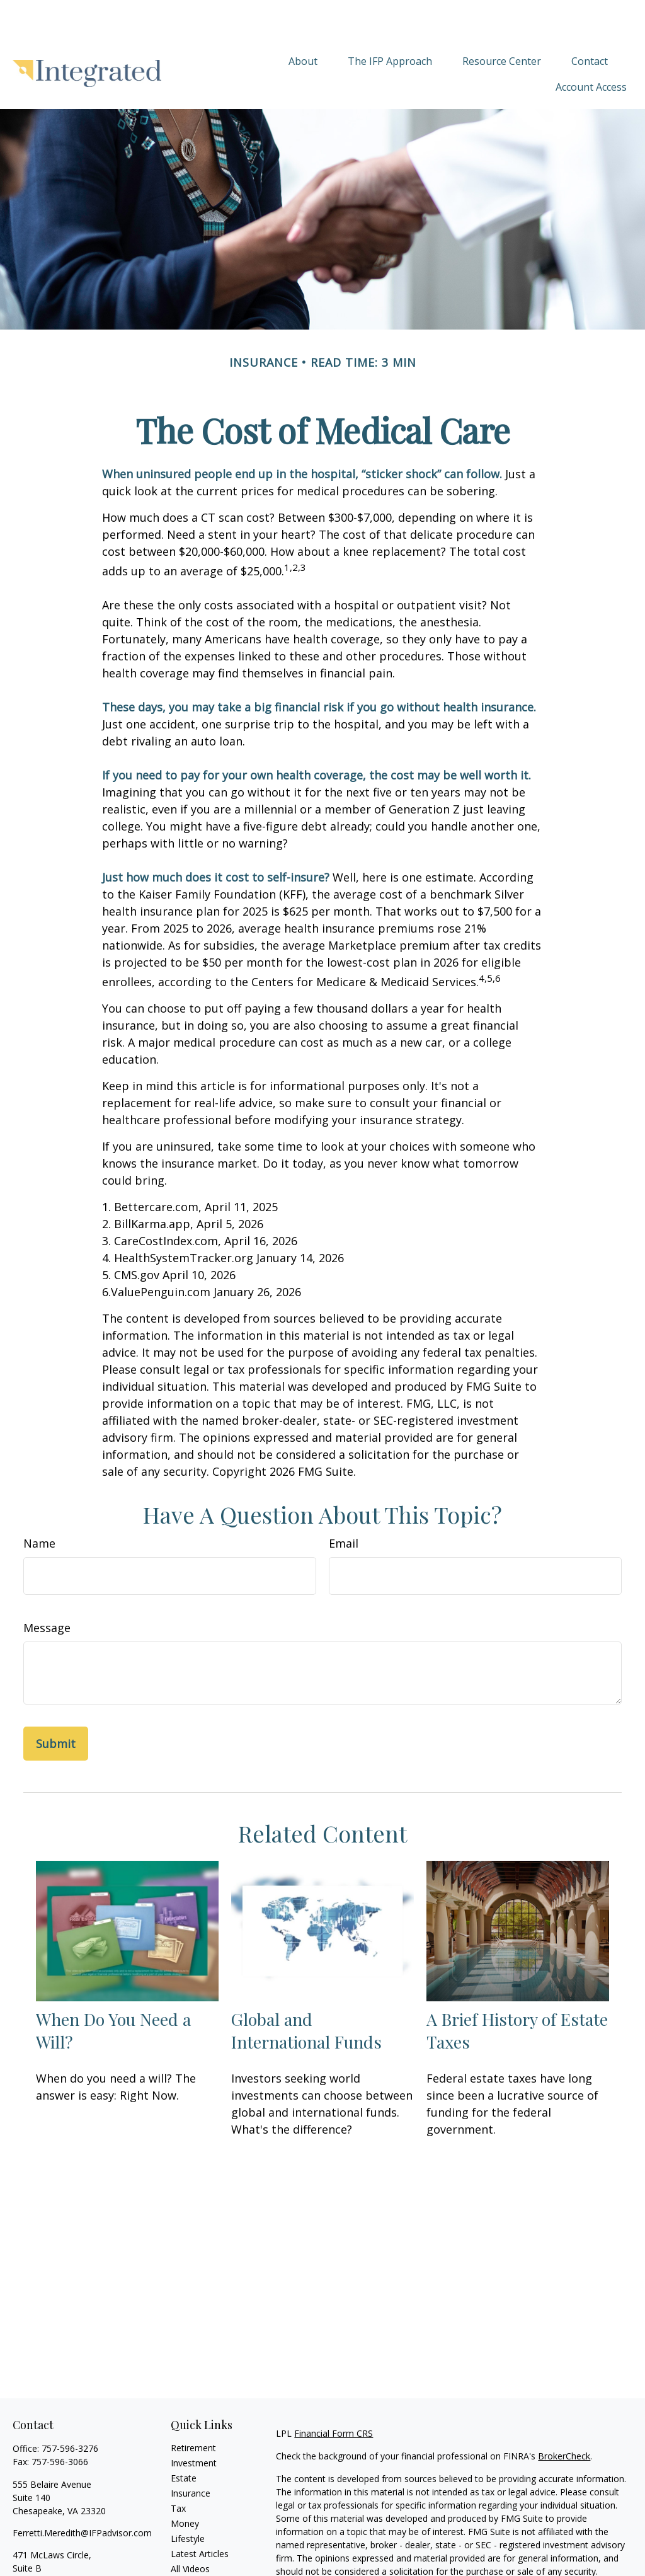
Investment (194, 2425)
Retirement (193, 2410)
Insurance (190, 2455)
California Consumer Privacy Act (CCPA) (356, 2569)
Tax (178, 2470)
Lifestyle (188, 2501)
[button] (303, 22)
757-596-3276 (70, 2411)
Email (343, 1505)
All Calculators (199, 2546)
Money (185, 2486)
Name (39, 1505)
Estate (184, 2440)
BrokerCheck (564, 2418)
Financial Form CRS (333, 2395)
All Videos (190, 2531)
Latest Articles (200, 2516)
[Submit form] (55, 1706)
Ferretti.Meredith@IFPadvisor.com (82, 2495)
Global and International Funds (306, 1992)
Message (47, 1589)
